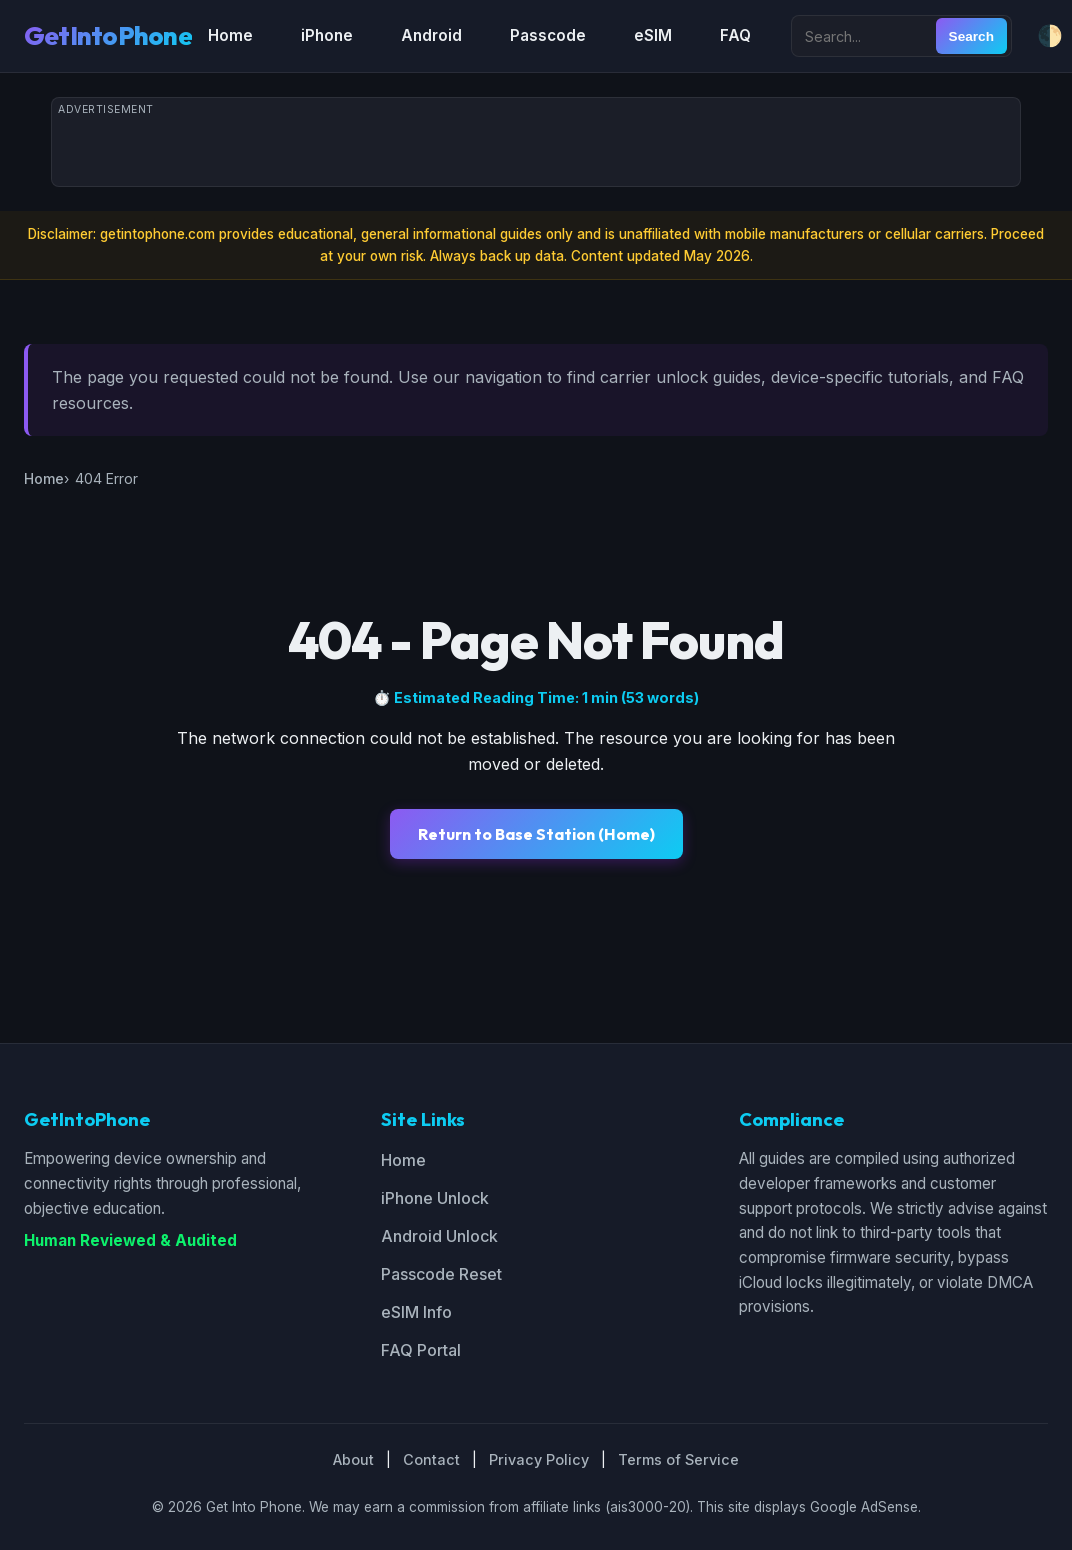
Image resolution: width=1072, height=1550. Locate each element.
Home (230, 35)
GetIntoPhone (108, 35)
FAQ (735, 35)
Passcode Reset (441, 1274)
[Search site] (866, 36)
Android (431, 35)
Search (971, 36)
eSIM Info (416, 1312)
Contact (431, 1459)
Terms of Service (678, 1459)
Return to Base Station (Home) (536, 834)
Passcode (548, 35)
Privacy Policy (539, 1459)
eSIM (653, 35)
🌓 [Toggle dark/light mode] (1050, 35)
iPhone (327, 35)
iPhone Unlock (435, 1198)
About (353, 1459)
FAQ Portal (421, 1350)
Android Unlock (439, 1236)
